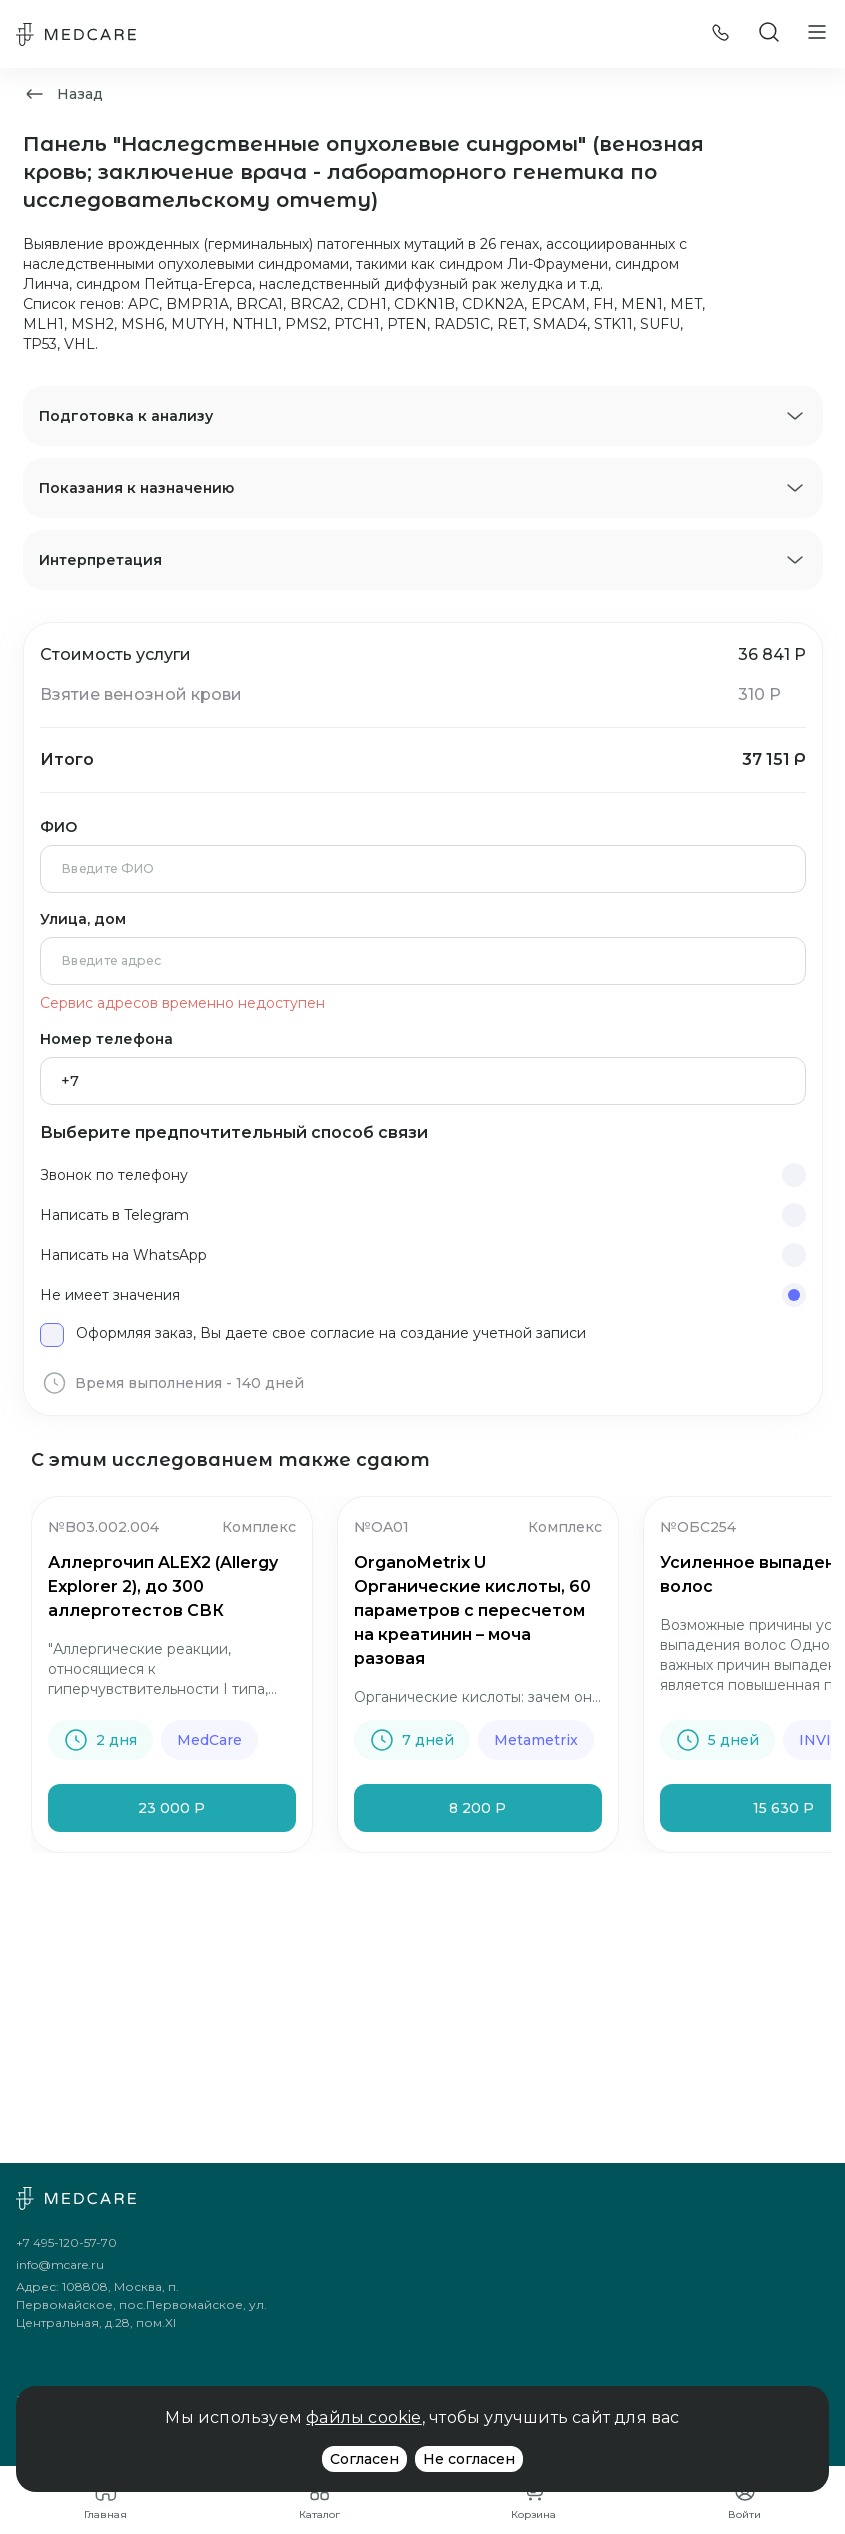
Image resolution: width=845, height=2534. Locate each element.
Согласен (364, 2459)
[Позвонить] (721, 34)
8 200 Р (477, 1808)
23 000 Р (171, 1808)
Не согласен (469, 2459)
